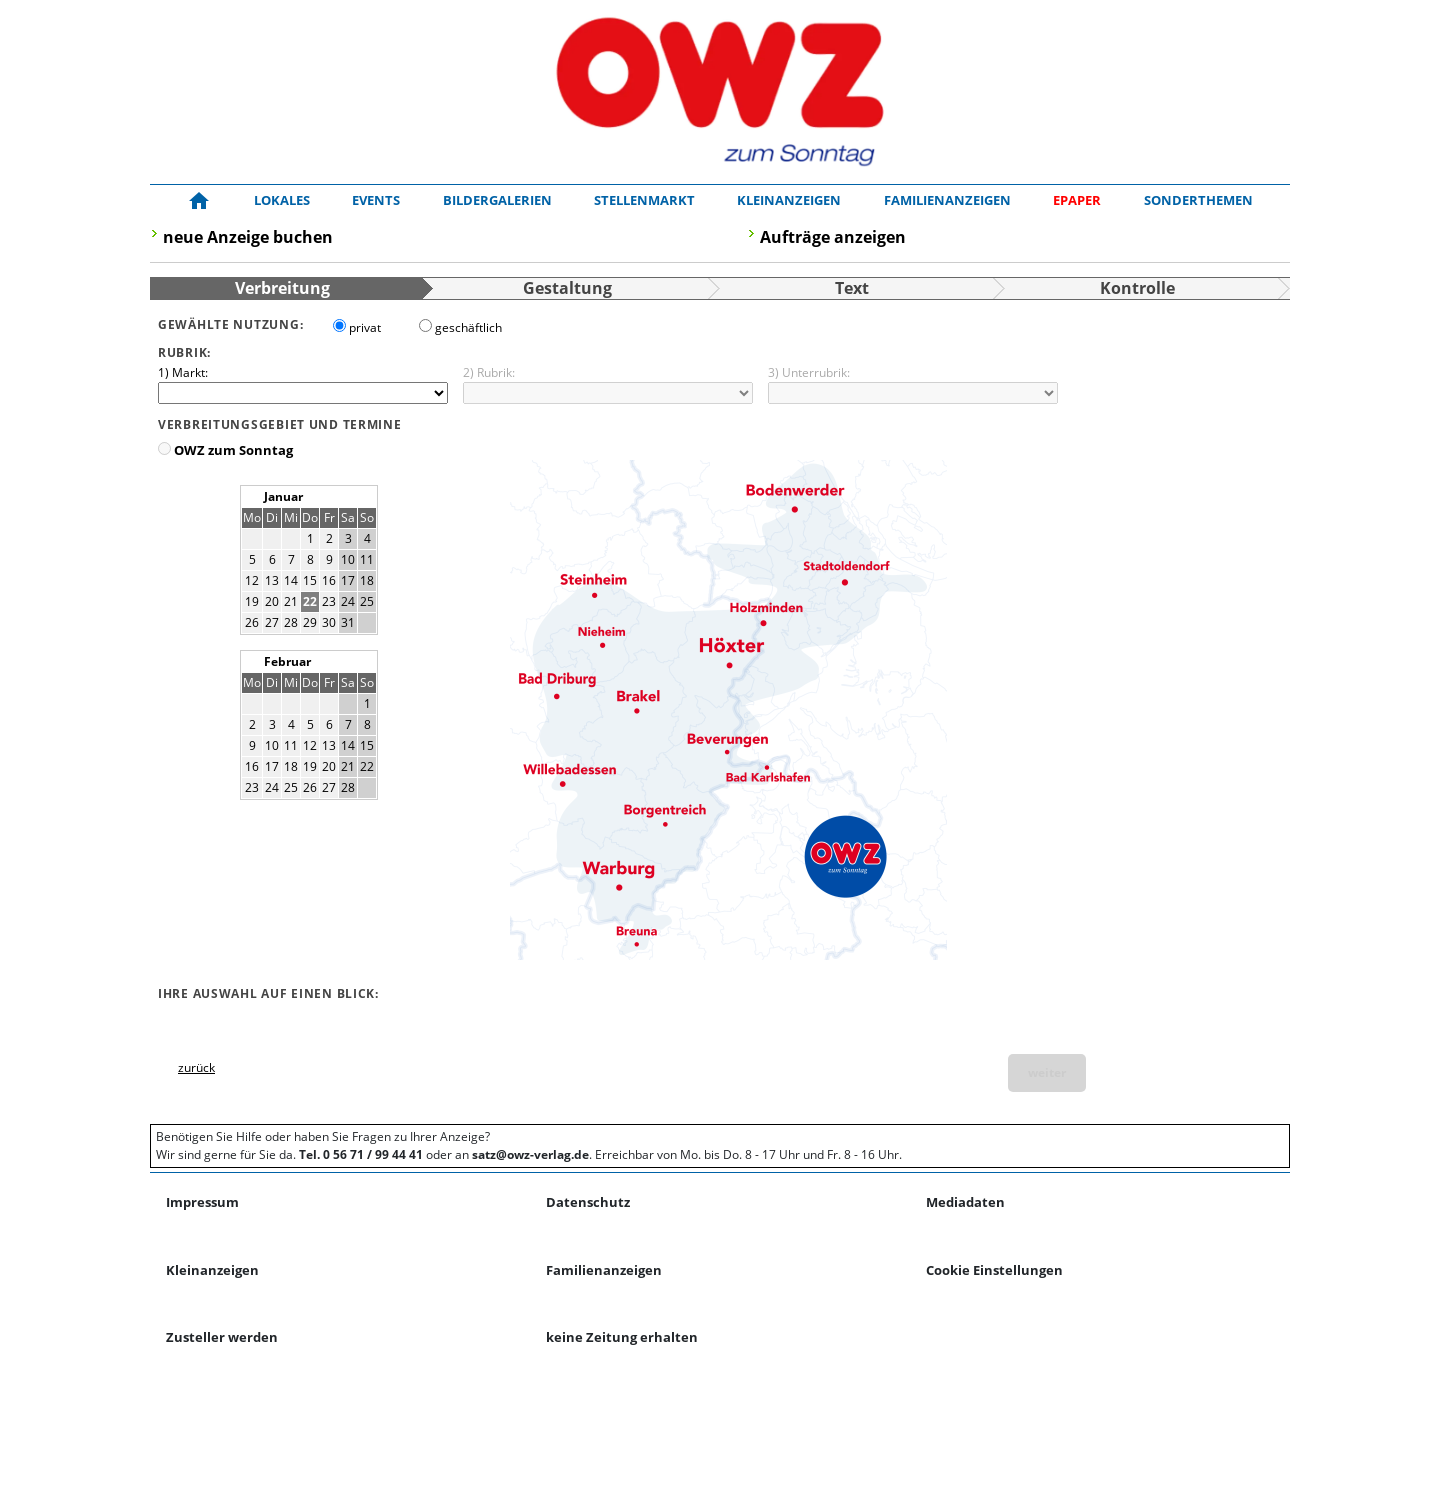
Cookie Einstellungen (994, 1270)
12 (252, 580)
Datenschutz (588, 1202)
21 (291, 601)
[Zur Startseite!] (199, 201)
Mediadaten (965, 1202)
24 (348, 601)
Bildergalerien (497, 200)
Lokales (282, 200)
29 (310, 622)
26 (252, 622)
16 (329, 580)
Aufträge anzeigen (833, 237)
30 (329, 622)
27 (272, 622)
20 (272, 601)
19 (252, 601)
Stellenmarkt (644, 200)
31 (348, 622)
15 (310, 580)
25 (367, 601)
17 (348, 580)
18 (367, 580)
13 (272, 580)
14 (291, 580)
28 (291, 622)
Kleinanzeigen (789, 200)
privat (365, 327)
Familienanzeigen (947, 200)
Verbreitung (282, 288)
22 (310, 601)
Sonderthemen (1198, 200)
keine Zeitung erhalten (622, 1337)
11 (367, 559)
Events (376, 200)
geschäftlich (468, 327)
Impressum (202, 1202)
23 (329, 601)
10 (348, 559)
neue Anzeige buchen (248, 237)
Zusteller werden (222, 1337)
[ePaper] (1077, 201)
